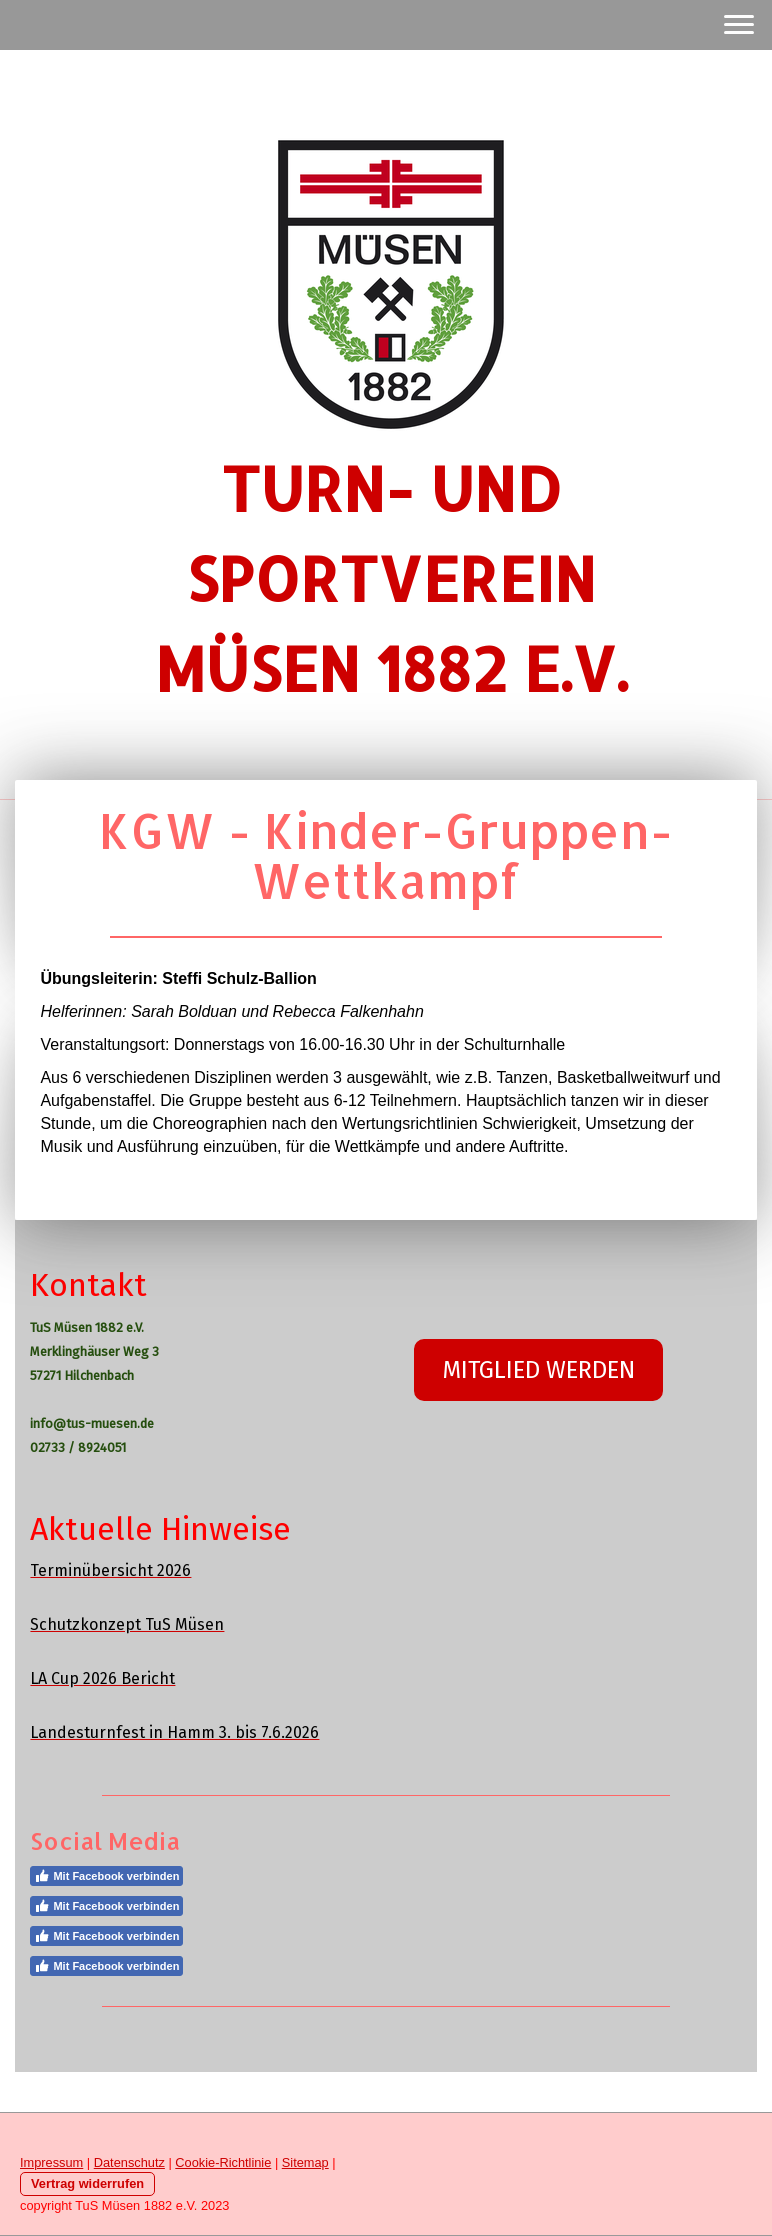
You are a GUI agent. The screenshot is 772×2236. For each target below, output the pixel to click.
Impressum (51, 2162)
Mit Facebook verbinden (106, 1876)
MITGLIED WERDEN (538, 1370)
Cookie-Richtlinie (223, 2162)
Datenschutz (129, 2162)
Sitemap (305, 2162)
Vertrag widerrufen (87, 2183)
